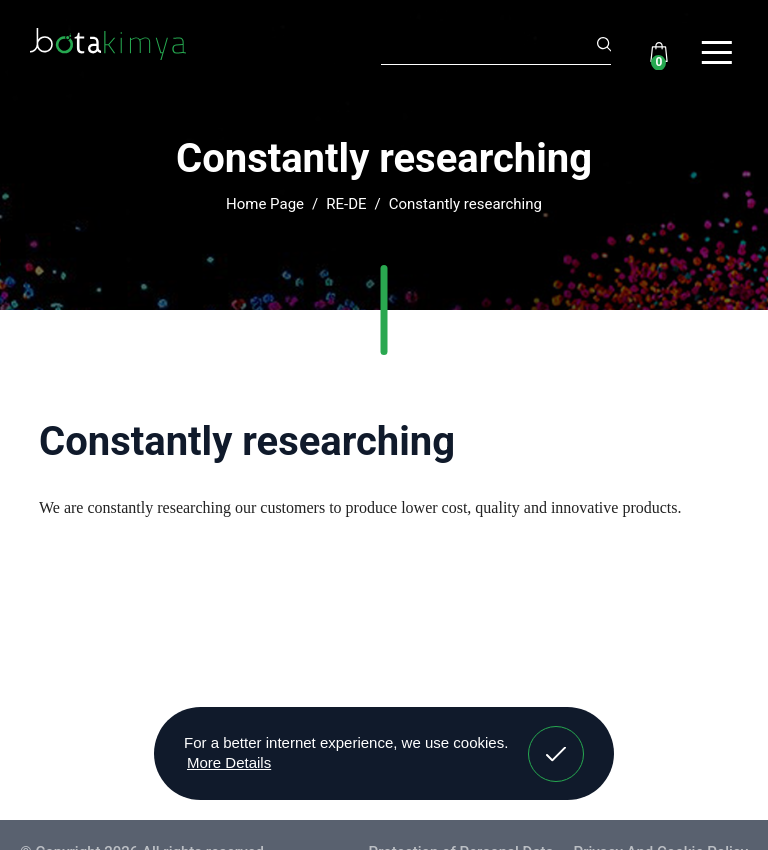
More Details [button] (229, 762)
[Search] (496, 47)
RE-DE (346, 204)
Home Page (265, 204)
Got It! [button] (556, 739)
